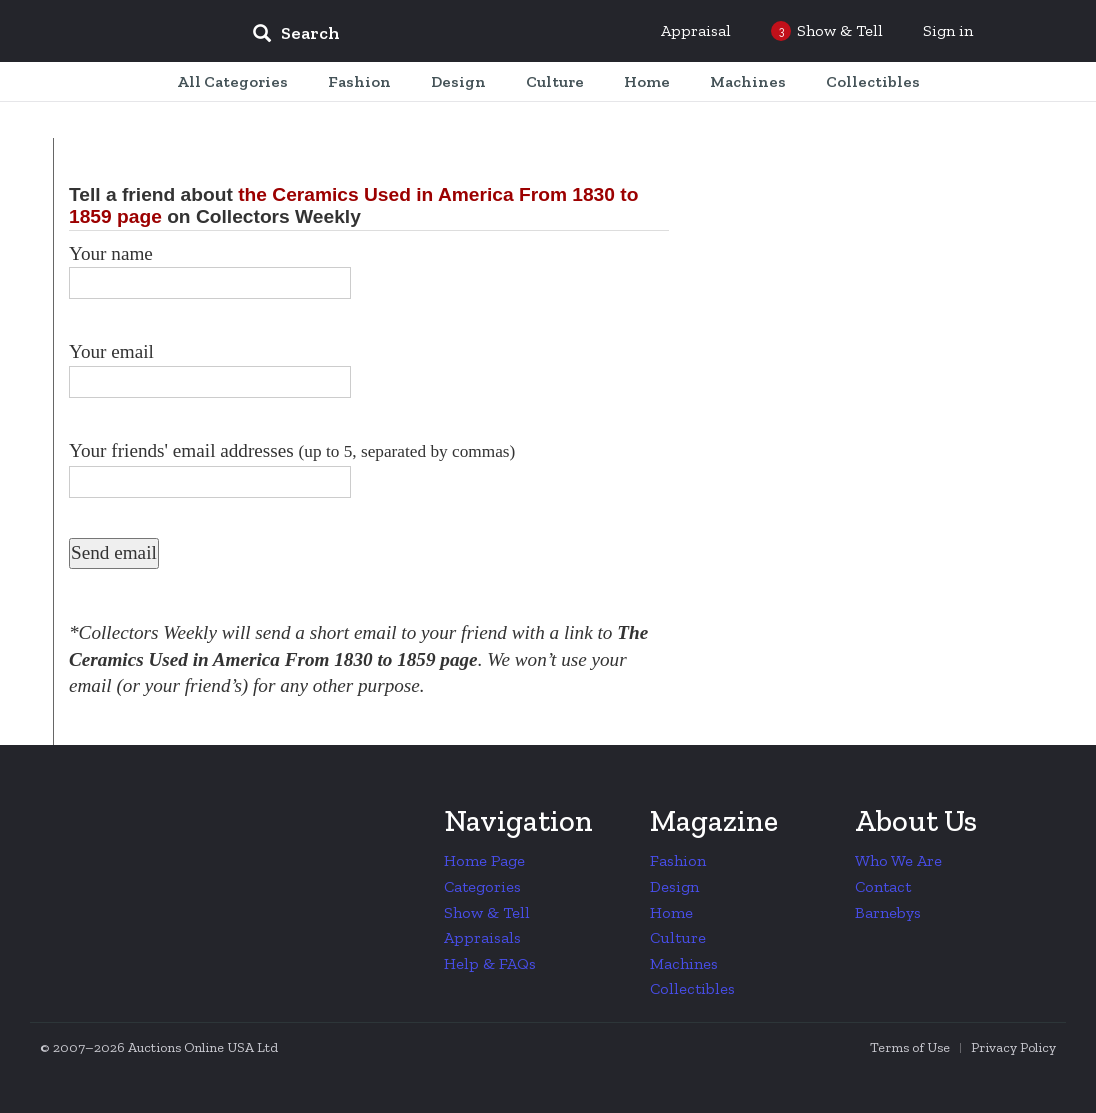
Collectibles (692, 988)
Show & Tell (487, 912)
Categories (482, 886)
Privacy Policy (1013, 1047)
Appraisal (696, 30)
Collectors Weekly (116, 32)
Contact (883, 886)
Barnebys (888, 912)
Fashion (678, 860)
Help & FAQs (490, 963)
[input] (441, 36)
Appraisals (482, 937)
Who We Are (898, 860)
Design (674, 886)
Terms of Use (910, 1047)
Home (671, 912)
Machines (684, 963)
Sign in (948, 30)
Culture (678, 937)
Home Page (484, 860)
